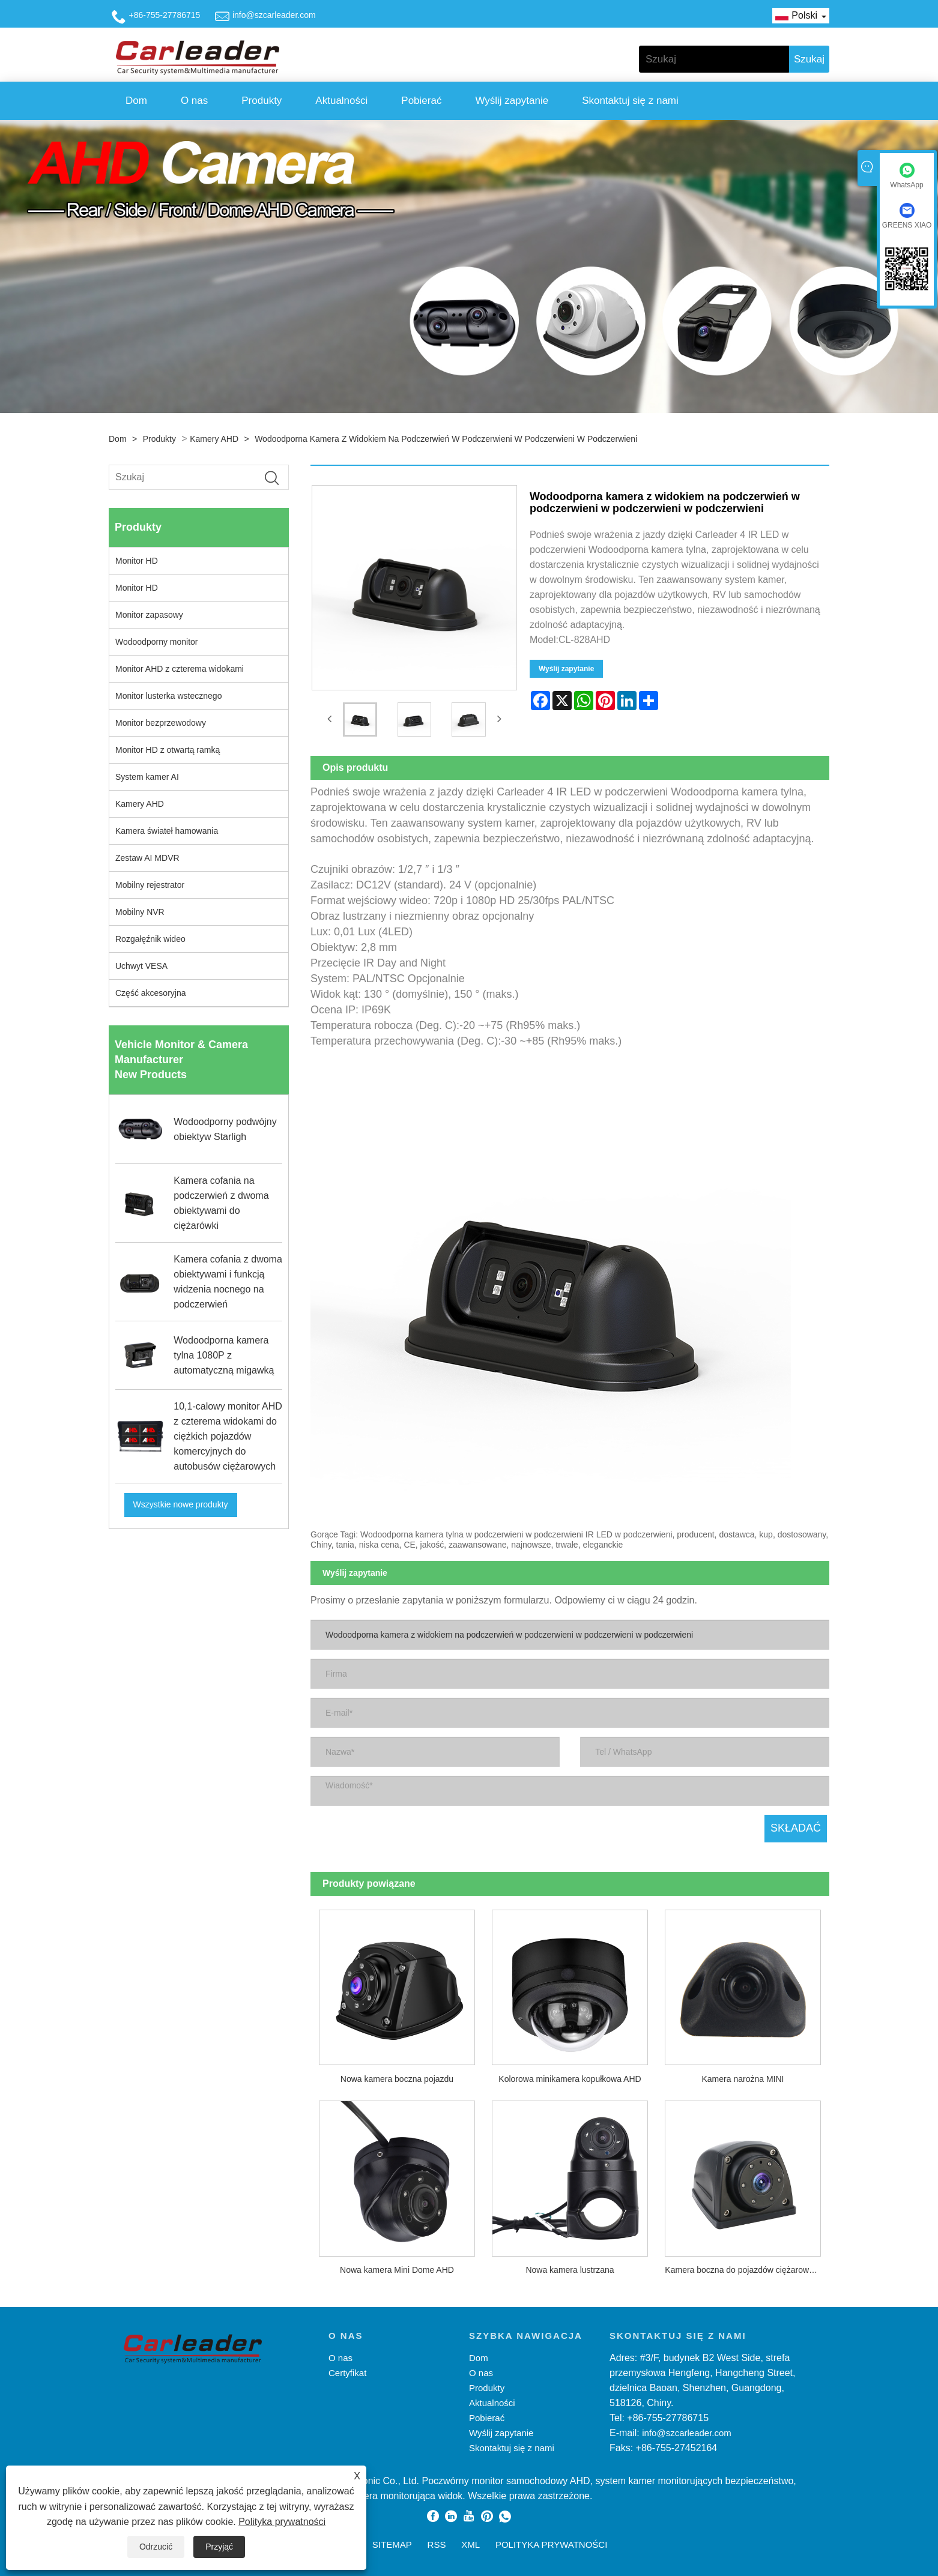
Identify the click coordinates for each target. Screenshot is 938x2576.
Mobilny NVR (140, 912)
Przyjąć (219, 2546)
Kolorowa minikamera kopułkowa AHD (569, 2078)
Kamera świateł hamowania (166, 831)
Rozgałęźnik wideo (150, 939)
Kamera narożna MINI (742, 2078)
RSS (437, 2543)
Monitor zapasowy (149, 615)
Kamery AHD (214, 439)
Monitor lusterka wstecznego (168, 696)
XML (470, 2543)
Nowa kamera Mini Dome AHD (397, 2268)
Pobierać (421, 100)
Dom (136, 100)
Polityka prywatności (281, 2522)
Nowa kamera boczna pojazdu (396, 2078)
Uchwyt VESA (141, 966)
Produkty (261, 100)
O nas (194, 100)
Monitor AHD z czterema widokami (179, 669)
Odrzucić (155, 2546)
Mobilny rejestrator (149, 885)
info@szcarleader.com (274, 15)
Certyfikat (347, 2371)
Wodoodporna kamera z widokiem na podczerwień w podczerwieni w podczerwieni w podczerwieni (446, 439)
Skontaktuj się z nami (630, 100)
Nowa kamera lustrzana (569, 2268)
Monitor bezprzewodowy (160, 723)
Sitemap (392, 2543)
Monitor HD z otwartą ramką (167, 750)
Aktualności (341, 100)
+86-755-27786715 (165, 15)
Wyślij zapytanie (511, 100)
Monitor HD (136, 561)
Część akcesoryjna (150, 993)
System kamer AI (147, 777)
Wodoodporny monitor (156, 642)
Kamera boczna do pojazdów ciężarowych (743, 2268)
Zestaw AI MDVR (147, 858)
